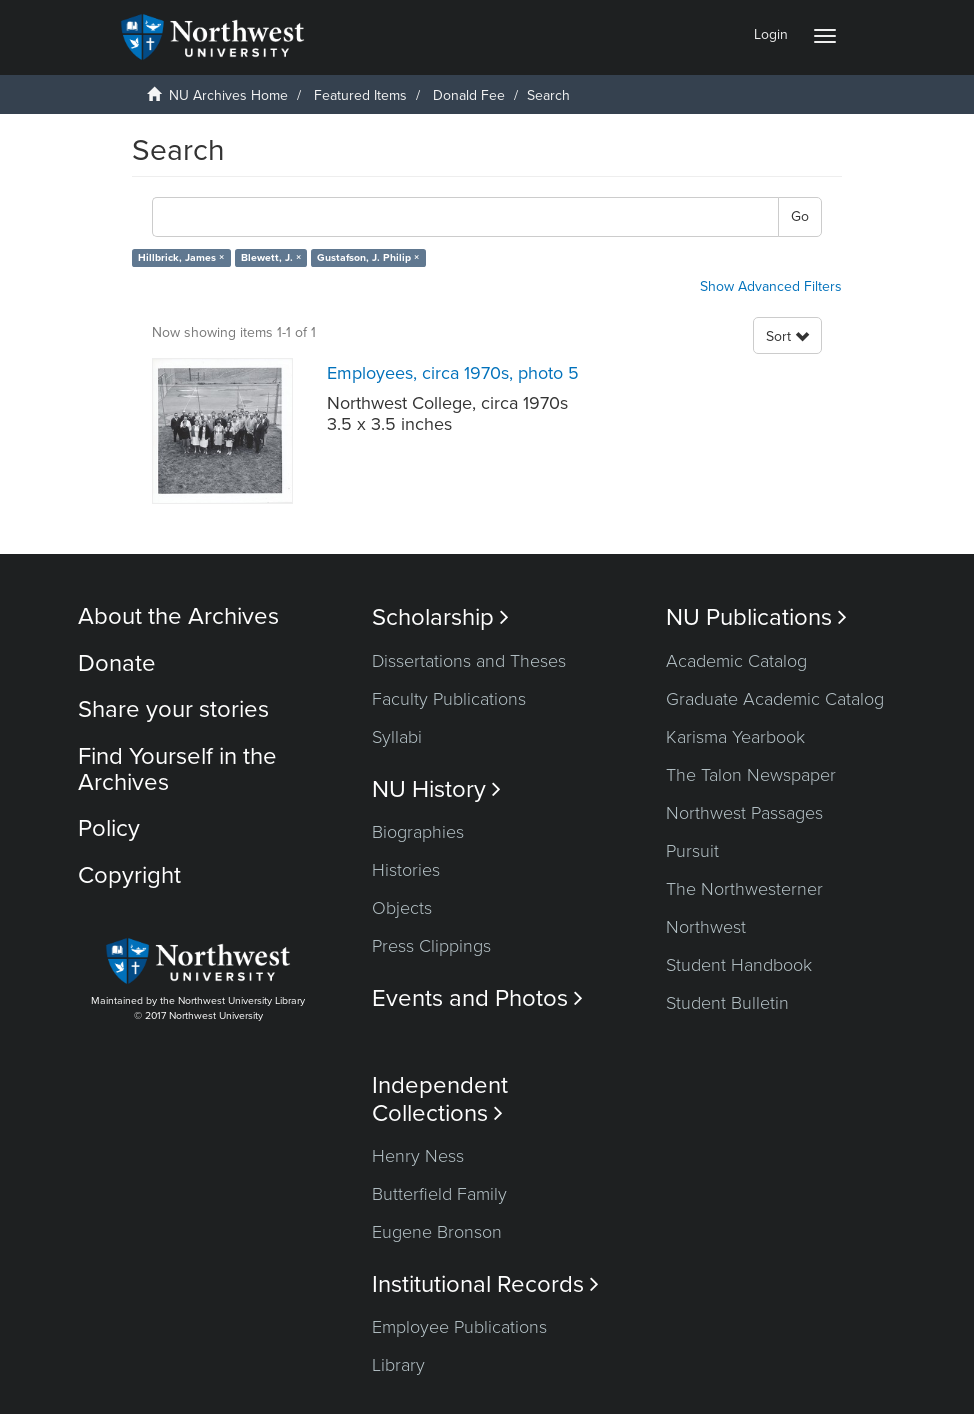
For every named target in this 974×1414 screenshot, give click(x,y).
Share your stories (173, 709)
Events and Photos (477, 998)
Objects (402, 908)
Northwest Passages (744, 813)
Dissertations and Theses (469, 661)
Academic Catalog (736, 661)
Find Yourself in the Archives (177, 769)
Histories (406, 870)
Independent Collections (440, 1099)
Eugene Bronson (437, 1232)
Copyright (129, 875)
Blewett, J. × (271, 257)
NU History (436, 789)
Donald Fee (469, 95)
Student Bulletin (727, 1003)
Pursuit (692, 851)
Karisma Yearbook (735, 737)
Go (800, 216)
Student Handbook (739, 965)
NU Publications (756, 617)
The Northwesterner (744, 889)
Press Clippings (431, 946)
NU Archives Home (228, 95)
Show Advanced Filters (771, 286)
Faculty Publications (449, 699)
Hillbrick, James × (181, 257)
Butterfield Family (439, 1194)
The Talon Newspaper (751, 775)
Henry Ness (418, 1156)
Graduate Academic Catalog (775, 699)
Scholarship (440, 617)
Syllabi (397, 737)
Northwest (706, 927)
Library (398, 1365)
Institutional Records (485, 1284)
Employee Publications (459, 1327)
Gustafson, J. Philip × (368, 257)
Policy (109, 828)
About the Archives (178, 616)
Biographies (418, 832)
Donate (117, 663)
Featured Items (360, 95)
